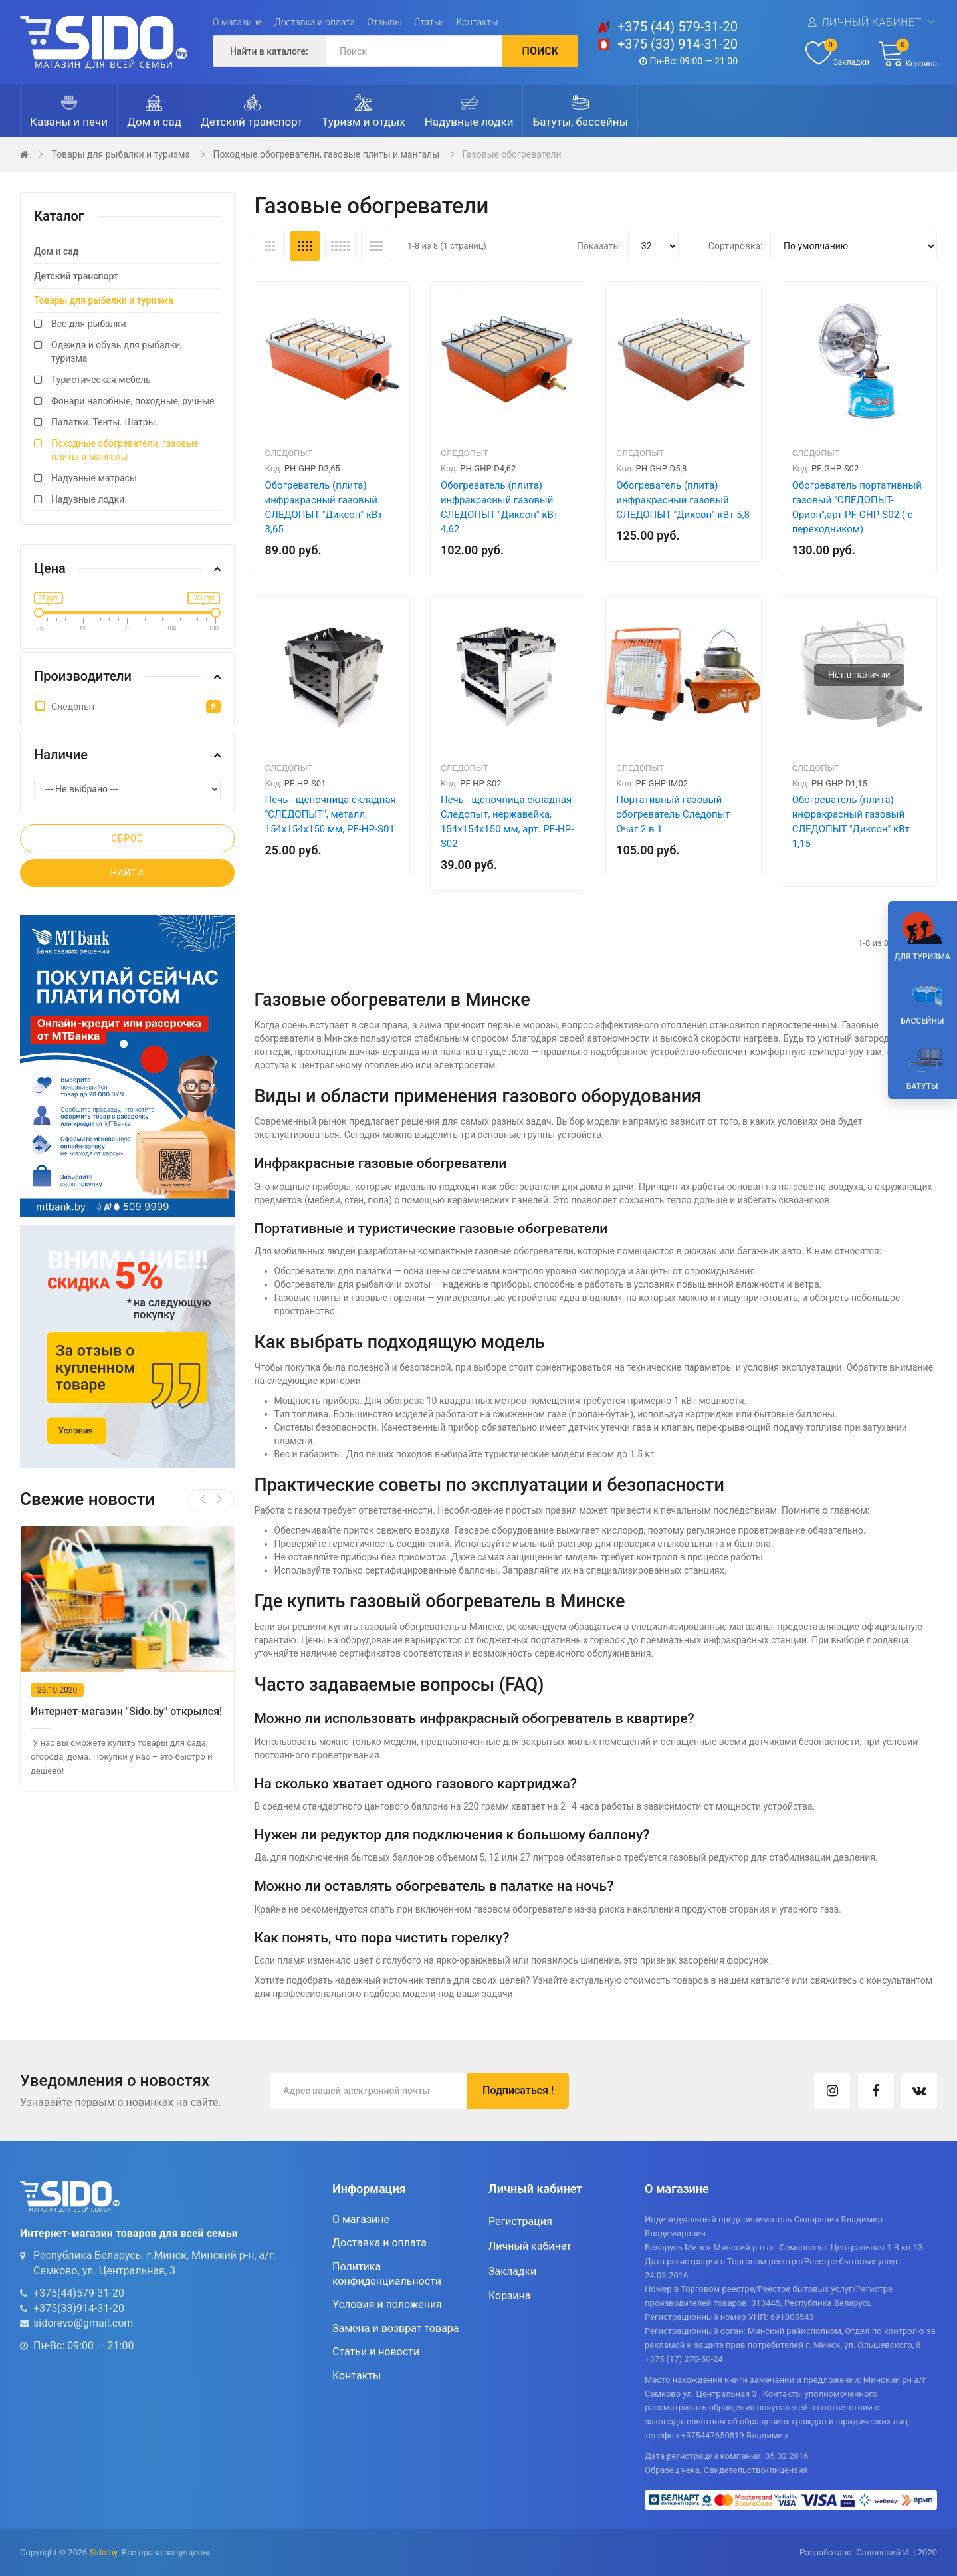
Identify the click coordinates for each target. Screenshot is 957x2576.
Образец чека (672, 2470)
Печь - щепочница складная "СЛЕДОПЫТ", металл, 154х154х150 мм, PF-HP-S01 (330, 814)
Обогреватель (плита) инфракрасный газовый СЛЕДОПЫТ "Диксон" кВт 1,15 (851, 822)
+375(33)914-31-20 (78, 2308)
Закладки (512, 2271)
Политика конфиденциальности (386, 2273)
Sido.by (104, 2552)
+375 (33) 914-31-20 (677, 44)
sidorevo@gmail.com (83, 2323)
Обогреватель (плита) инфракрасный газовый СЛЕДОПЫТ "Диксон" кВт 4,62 (499, 507)
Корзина (509, 2295)
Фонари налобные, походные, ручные (133, 401)
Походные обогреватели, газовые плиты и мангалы (326, 154)
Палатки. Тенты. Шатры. (104, 422)
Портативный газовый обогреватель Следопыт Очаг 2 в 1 (673, 814)
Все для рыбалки (88, 323)
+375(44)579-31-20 (78, 2293)
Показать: (599, 246)
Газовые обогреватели (512, 154)
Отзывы (385, 22)
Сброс (127, 838)
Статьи (429, 22)
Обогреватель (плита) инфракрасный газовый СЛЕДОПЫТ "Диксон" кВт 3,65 (324, 507)
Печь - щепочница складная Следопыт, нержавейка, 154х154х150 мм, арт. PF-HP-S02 (507, 822)
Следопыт (289, 453)
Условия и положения (387, 2304)
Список (376, 246)
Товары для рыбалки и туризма (120, 154)
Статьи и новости (375, 2351)
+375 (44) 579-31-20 (677, 27)
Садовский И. (883, 2552)
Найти (127, 873)
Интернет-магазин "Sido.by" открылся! (131, 1711)
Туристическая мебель (101, 379)
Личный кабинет (871, 22)
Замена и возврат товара (395, 2328)
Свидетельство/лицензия (756, 2470)
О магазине (237, 22)
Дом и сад (56, 251)
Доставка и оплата (315, 22)
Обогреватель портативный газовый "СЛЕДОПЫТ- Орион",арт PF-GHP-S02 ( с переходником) (857, 507)
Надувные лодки (87, 499)
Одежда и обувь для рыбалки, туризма (116, 352)
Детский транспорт (76, 276)
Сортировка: (735, 246)
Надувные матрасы (94, 478)
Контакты (477, 22)
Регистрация (520, 2221)
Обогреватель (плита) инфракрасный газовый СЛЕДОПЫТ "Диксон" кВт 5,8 (683, 500)
